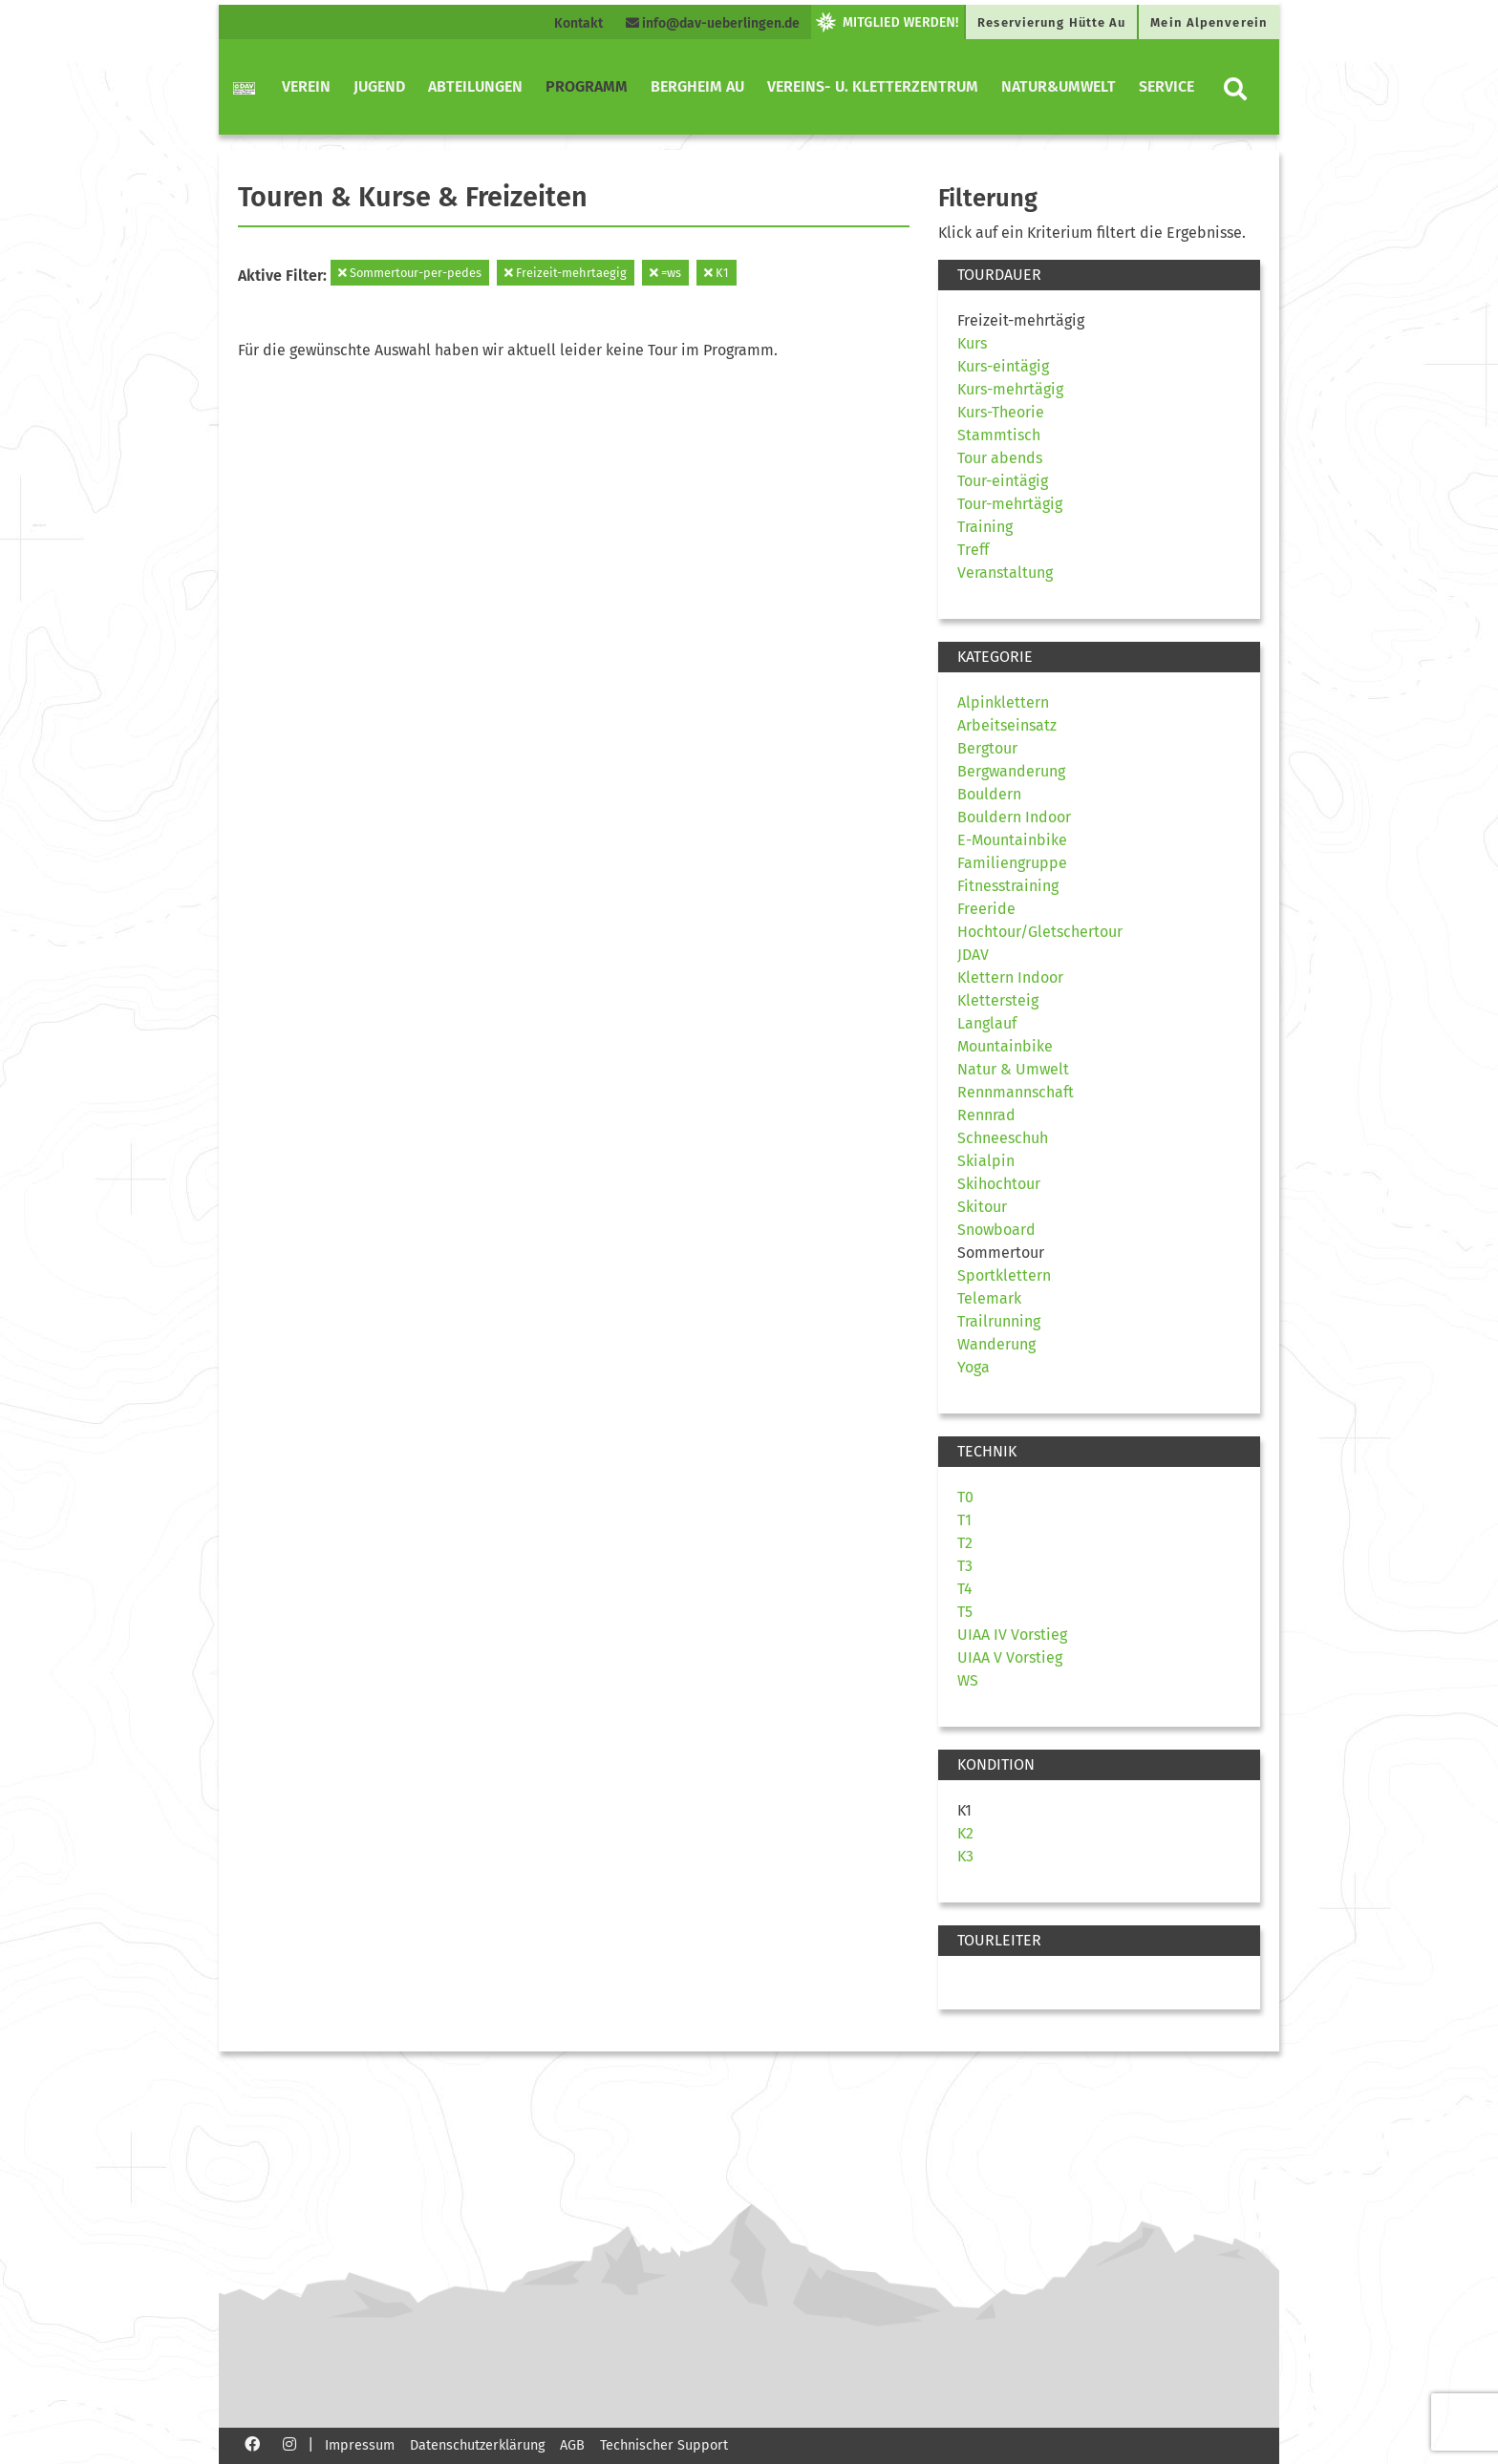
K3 (965, 1856)
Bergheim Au (697, 86)
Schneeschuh (1002, 1138)
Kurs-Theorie (1000, 412)
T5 (965, 1612)
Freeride (986, 909)
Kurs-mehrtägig (1010, 389)
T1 (964, 1520)
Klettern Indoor (1010, 977)
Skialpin (986, 1161)
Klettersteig (997, 1000)
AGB (572, 2445)
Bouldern (989, 794)
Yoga (973, 1367)
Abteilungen (475, 86)
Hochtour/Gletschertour (1040, 932)
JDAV (973, 954)
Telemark (989, 1298)
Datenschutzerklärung (477, 2445)
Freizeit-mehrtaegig (565, 273)
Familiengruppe (1012, 863)
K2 (965, 1833)
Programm (587, 86)
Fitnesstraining (1008, 886)
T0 (965, 1497)
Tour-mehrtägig (1009, 504)
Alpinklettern (1003, 702)
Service (1166, 86)
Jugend (379, 86)
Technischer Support (664, 2445)
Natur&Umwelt (1058, 86)
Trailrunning (998, 1321)
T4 (965, 1589)
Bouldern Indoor (1014, 817)
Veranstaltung (1005, 572)
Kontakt (578, 23)
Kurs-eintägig (1003, 366)
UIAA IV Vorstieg (1012, 1634)
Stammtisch (998, 435)
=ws (665, 273)
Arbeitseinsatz (1007, 725)
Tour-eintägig (1002, 481)
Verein (306, 86)
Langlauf (986, 1023)
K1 (716, 273)
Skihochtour (998, 1184)
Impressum (360, 2445)
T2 (965, 1543)
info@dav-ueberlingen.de (713, 23)
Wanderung (996, 1344)
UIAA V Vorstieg (1009, 1657)
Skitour (982, 1207)
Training (985, 527)
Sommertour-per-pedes (410, 273)
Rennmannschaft (1015, 1092)
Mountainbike (1005, 1046)
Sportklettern (1004, 1275)
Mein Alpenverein (1209, 22)
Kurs (972, 343)
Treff (973, 550)
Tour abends (999, 458)
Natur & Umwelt (1013, 1069)
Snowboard (996, 1230)
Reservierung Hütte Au (1051, 22)
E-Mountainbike (1012, 840)
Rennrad (986, 1115)
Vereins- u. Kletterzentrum (872, 86)
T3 (965, 1566)
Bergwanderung (1011, 771)
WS (967, 1680)
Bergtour (987, 748)
